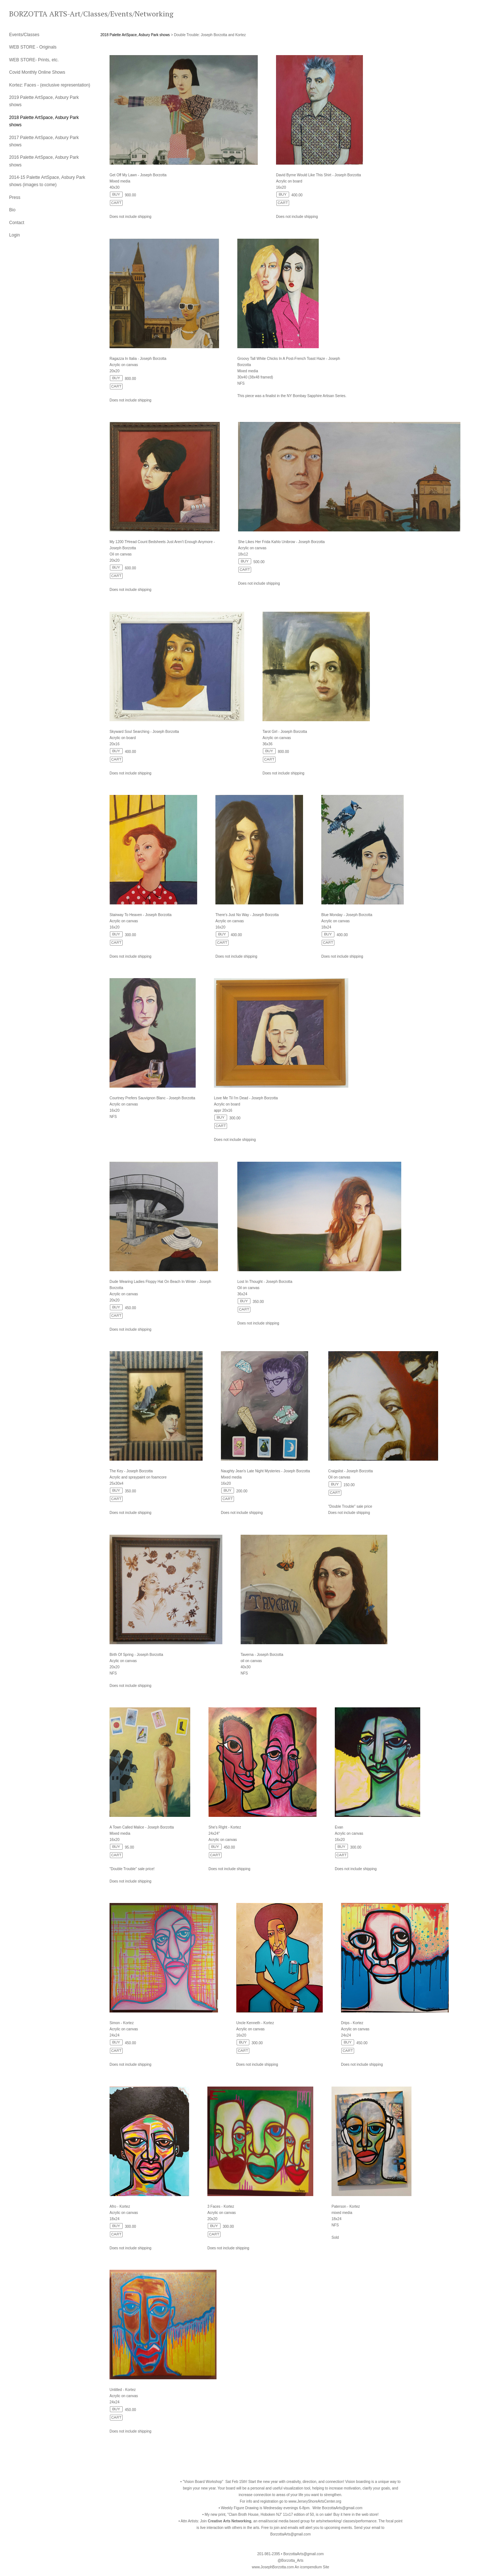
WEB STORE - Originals (33, 47)
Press (14, 197)
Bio (12, 209)
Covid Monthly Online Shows (37, 72)
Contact (16, 222)
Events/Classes (24, 34)
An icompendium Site (312, 2567)
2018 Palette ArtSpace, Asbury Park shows (135, 35)
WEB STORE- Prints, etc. (34, 59)
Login (14, 235)
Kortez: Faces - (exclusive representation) (49, 85)
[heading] (27, 13)
